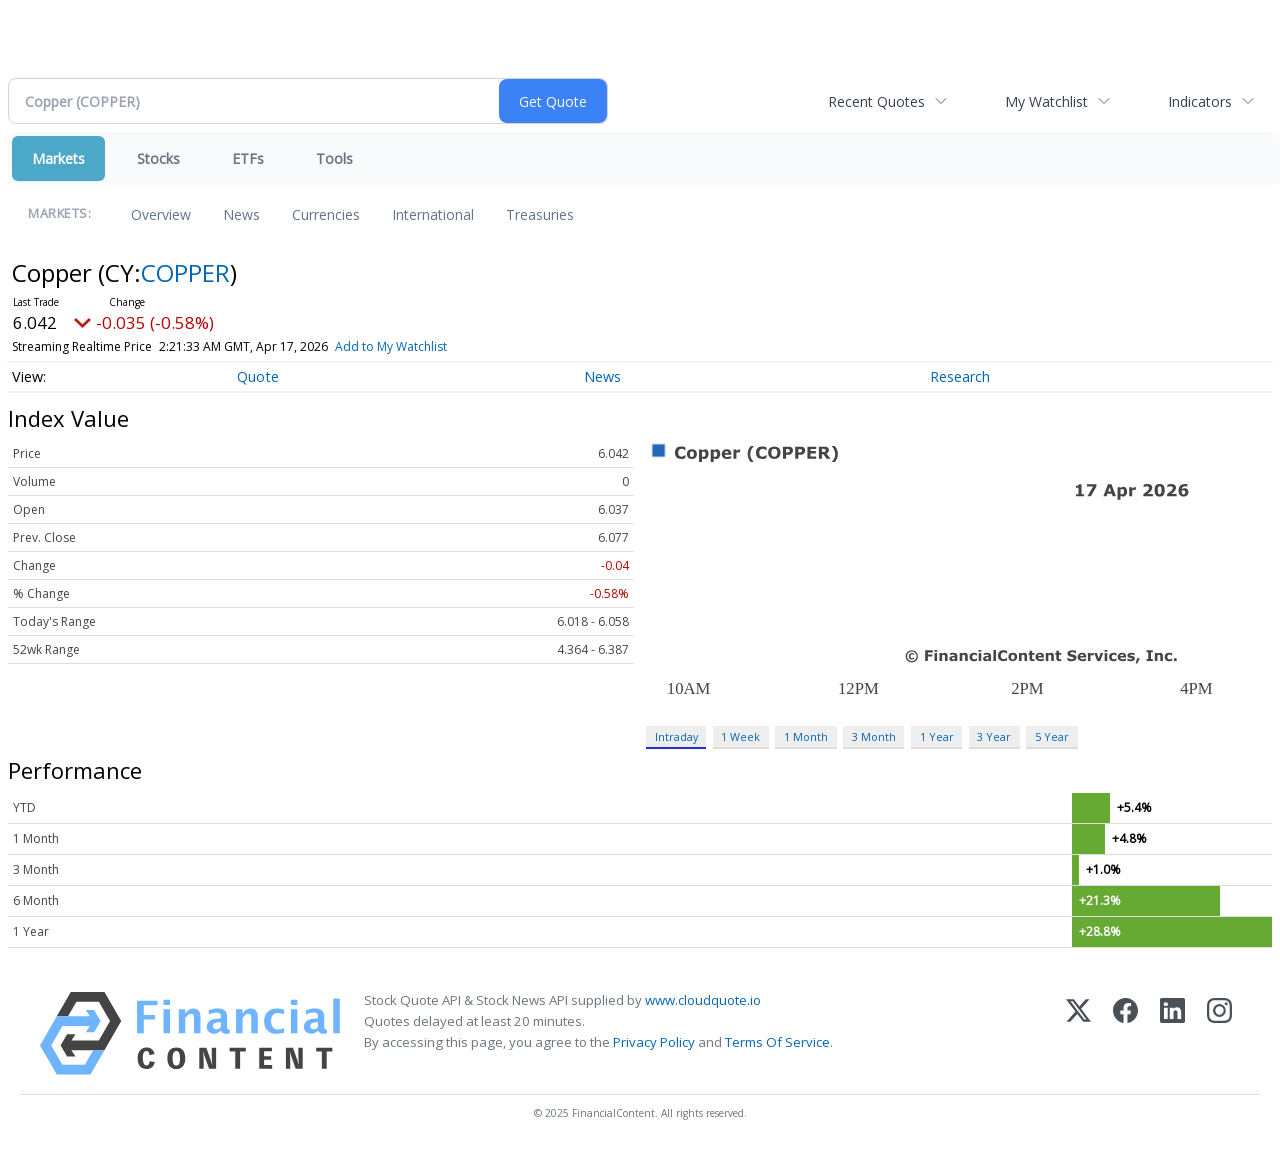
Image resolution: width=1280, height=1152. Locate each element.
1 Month (806, 736)
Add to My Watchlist (391, 346)
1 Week (740, 736)
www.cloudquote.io (703, 1000)
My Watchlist (1046, 101)
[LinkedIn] (1172, 1033)
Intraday (676, 736)
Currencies (326, 214)
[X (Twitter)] (1078, 1033)
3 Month (874, 736)
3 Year (994, 736)
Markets (58, 158)
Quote (258, 376)
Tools (334, 158)
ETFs (248, 158)
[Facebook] (1125, 1033)
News (241, 214)
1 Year (937, 736)
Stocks (158, 158)
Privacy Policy (654, 1042)
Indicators (1200, 101)
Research (960, 376)
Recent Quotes (876, 101)
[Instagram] (1219, 1033)
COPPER (185, 272)
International (433, 214)
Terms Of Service (777, 1042)
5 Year (1052, 736)
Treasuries (540, 214)
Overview (161, 214)
